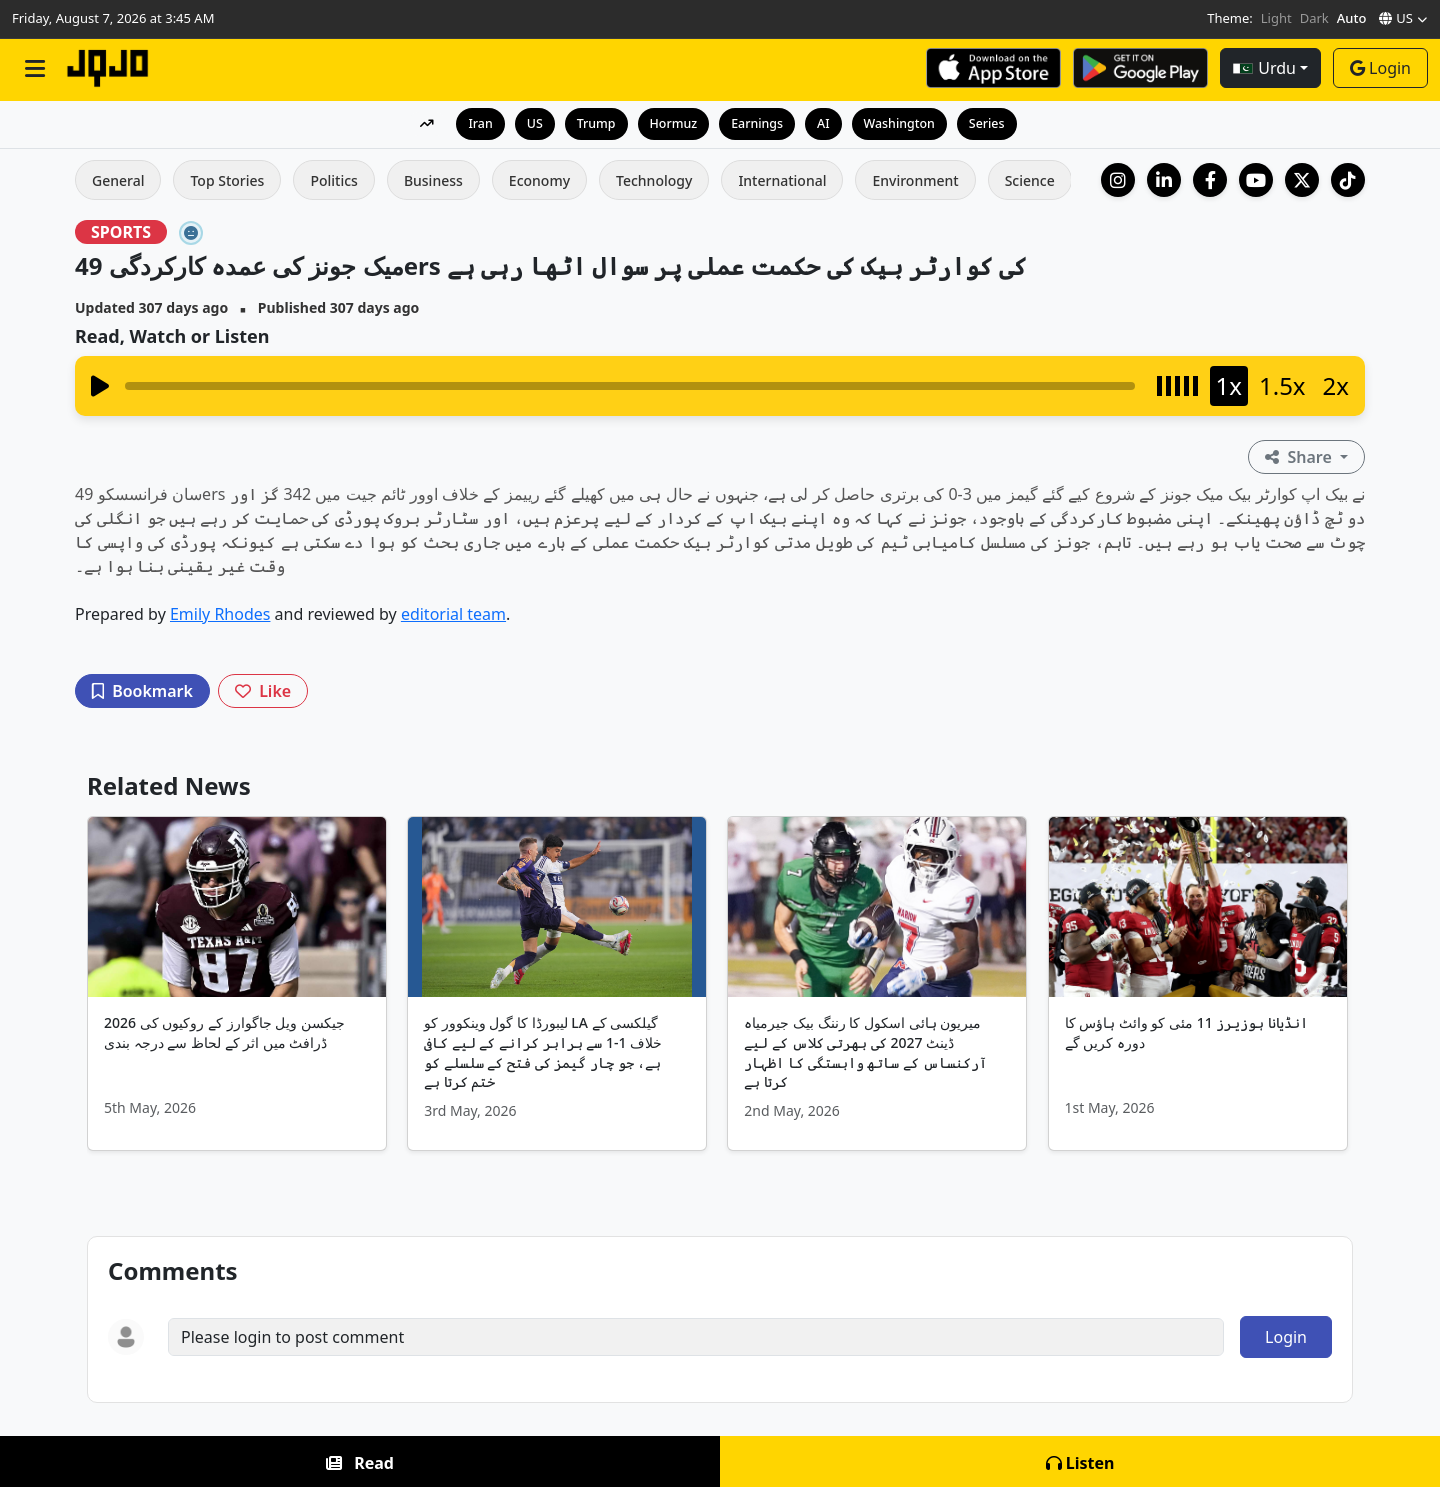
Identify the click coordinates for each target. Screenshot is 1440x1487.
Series (992, 123)
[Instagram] (1118, 180)
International (782, 180)
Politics (333, 180)
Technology (654, 180)
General (118, 180)
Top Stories (227, 180)
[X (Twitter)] (1302, 180)
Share (1300, 457)
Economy (539, 180)
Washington (903, 123)
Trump (592, 123)
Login (1380, 68)
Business (433, 180)
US (529, 123)
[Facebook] (1210, 180)
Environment (915, 180)
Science (1030, 180)
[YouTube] (1256, 180)
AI (824, 123)
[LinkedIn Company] (1164, 180)
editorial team (453, 614)
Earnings (757, 123)
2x (1336, 385)
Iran (473, 123)
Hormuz (671, 123)
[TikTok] (1348, 180)
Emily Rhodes (220, 614)
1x (1229, 385)
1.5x (1282, 385)
